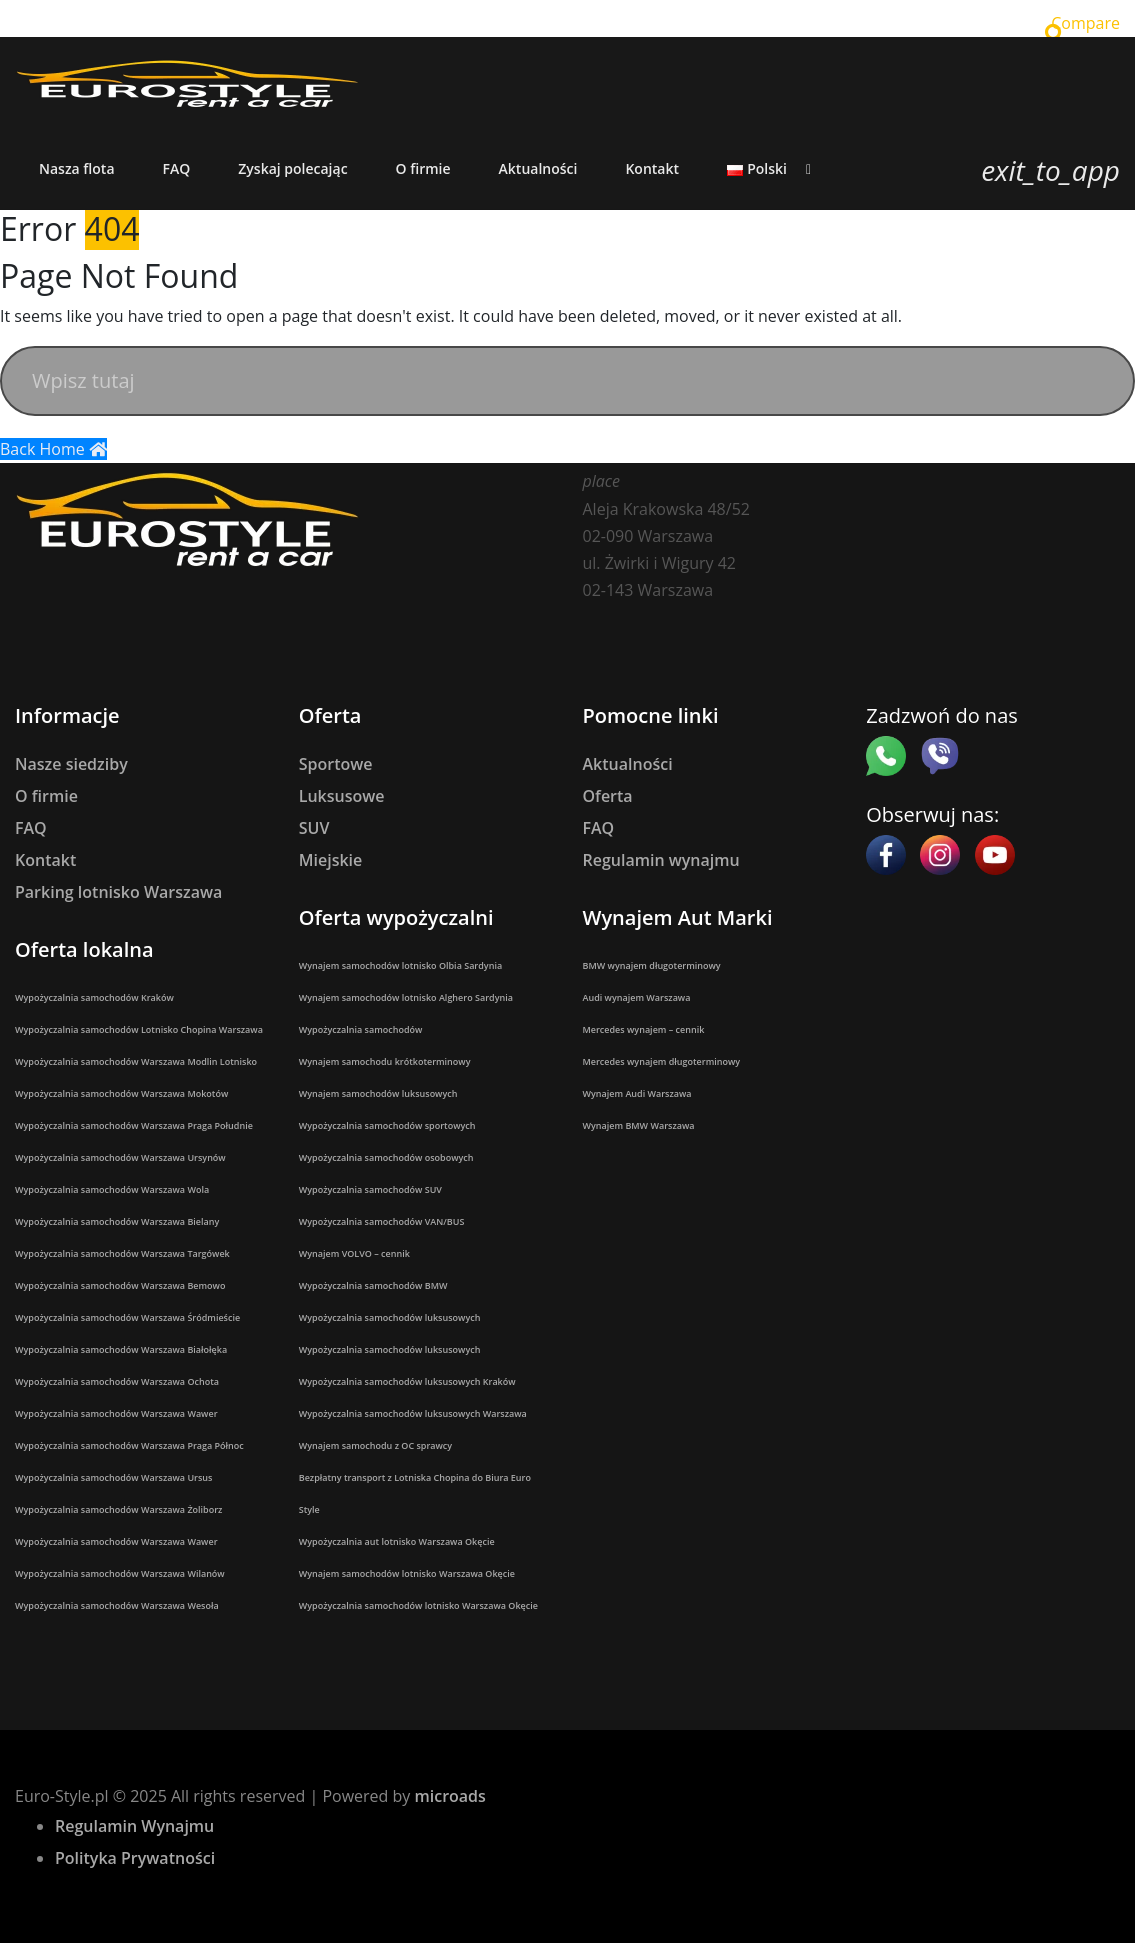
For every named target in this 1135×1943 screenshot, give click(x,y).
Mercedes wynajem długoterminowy (662, 1061)
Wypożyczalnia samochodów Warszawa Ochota (117, 1381)
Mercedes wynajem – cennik (644, 1029)
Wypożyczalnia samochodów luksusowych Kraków (407, 1381)
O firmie (46, 796)
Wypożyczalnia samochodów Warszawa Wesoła (117, 1605)
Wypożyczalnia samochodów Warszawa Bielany (117, 1221)
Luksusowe (342, 796)
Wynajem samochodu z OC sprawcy (375, 1445)
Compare (1085, 23)
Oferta (608, 796)
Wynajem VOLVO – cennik (354, 1253)
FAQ (31, 828)
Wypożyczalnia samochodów (361, 1029)
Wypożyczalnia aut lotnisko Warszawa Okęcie (397, 1541)
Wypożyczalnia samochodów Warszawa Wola (112, 1189)
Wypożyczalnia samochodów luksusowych (390, 1317)
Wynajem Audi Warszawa (637, 1093)
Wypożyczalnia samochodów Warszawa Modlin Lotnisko (136, 1061)
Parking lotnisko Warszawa (118, 892)
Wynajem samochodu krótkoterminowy (385, 1061)
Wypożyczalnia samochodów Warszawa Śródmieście (127, 1317)
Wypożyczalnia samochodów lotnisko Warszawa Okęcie (418, 1605)
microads (449, 1796)
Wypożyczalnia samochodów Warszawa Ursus (113, 1477)
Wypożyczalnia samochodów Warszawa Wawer (116, 1413)
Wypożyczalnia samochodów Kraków (94, 997)
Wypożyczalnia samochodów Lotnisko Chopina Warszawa (139, 1029)
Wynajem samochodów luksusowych (378, 1093)
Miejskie (331, 860)
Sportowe (336, 764)
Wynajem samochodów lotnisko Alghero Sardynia (406, 997)
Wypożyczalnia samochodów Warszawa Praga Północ (129, 1445)
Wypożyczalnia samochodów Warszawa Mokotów (121, 1093)
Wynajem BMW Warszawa (639, 1125)
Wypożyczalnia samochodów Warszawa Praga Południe (134, 1125)
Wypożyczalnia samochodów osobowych (386, 1157)
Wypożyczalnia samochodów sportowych (387, 1125)
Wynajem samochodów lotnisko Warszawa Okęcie (407, 1573)
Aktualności (628, 764)
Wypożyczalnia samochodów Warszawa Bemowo (120, 1285)
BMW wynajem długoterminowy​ (652, 965)
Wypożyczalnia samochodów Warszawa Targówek (122, 1253)
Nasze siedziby (71, 764)
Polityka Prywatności (135, 1858)
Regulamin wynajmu (661, 860)
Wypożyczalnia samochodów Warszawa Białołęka (121, 1349)
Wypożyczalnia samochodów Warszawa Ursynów (120, 1157)
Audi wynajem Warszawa (637, 997)
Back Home (53, 449)
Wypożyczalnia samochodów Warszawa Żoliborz (118, 1509)
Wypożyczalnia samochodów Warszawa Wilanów (120, 1573)
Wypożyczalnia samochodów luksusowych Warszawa (413, 1413)
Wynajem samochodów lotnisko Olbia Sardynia (400, 965)
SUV (314, 828)
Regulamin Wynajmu (134, 1826)
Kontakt (45, 860)
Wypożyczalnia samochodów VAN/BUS (382, 1221)
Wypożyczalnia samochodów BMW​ (373, 1285)
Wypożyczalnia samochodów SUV (370, 1189)
